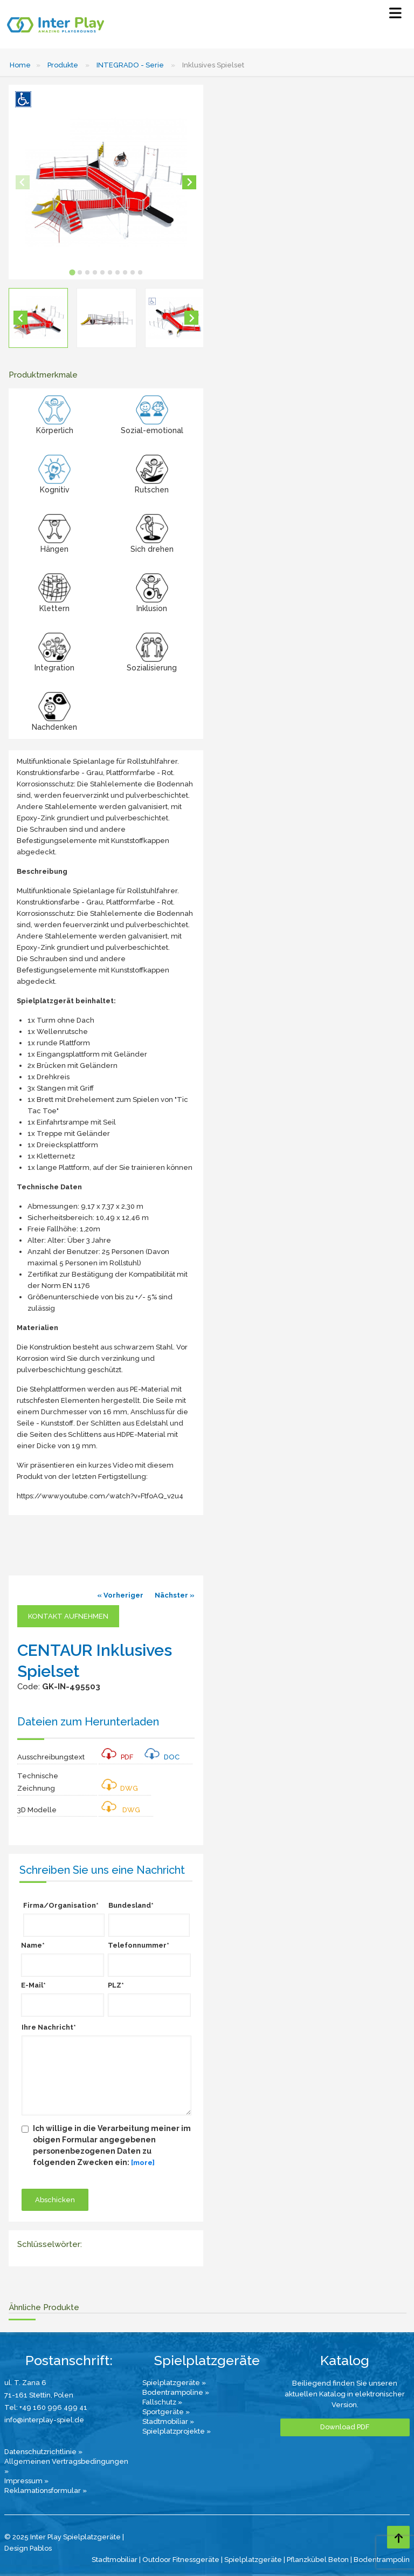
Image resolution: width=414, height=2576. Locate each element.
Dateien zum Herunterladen (88, 1721)
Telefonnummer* (138, 1945)
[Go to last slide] (20, 318)
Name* (33, 1945)
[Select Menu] (395, 15)
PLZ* (116, 1985)
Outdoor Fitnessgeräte (180, 2560)
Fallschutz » (162, 2402)
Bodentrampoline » (175, 2392)
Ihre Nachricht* (49, 2027)
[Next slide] (189, 182)
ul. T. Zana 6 (25, 2383)
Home (20, 65)
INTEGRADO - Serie (130, 65)
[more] (143, 2163)
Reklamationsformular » (45, 2490)
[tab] (72, 272)
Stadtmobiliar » (168, 2421)
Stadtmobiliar (114, 2560)
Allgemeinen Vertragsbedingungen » (66, 2466)
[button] (38, 317)
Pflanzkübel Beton (318, 2560)
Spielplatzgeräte (253, 2560)
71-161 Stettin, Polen (38, 2395)
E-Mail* (33, 1985)
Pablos (41, 2548)
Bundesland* (131, 1905)
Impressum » (26, 2481)
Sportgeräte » (166, 2412)
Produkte (62, 65)
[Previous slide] (23, 182)
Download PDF (344, 2427)
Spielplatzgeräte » (174, 2383)
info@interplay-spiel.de (44, 2420)
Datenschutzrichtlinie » (43, 2452)
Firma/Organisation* (61, 1905)
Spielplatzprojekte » (176, 2431)
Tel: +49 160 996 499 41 (45, 2407)
